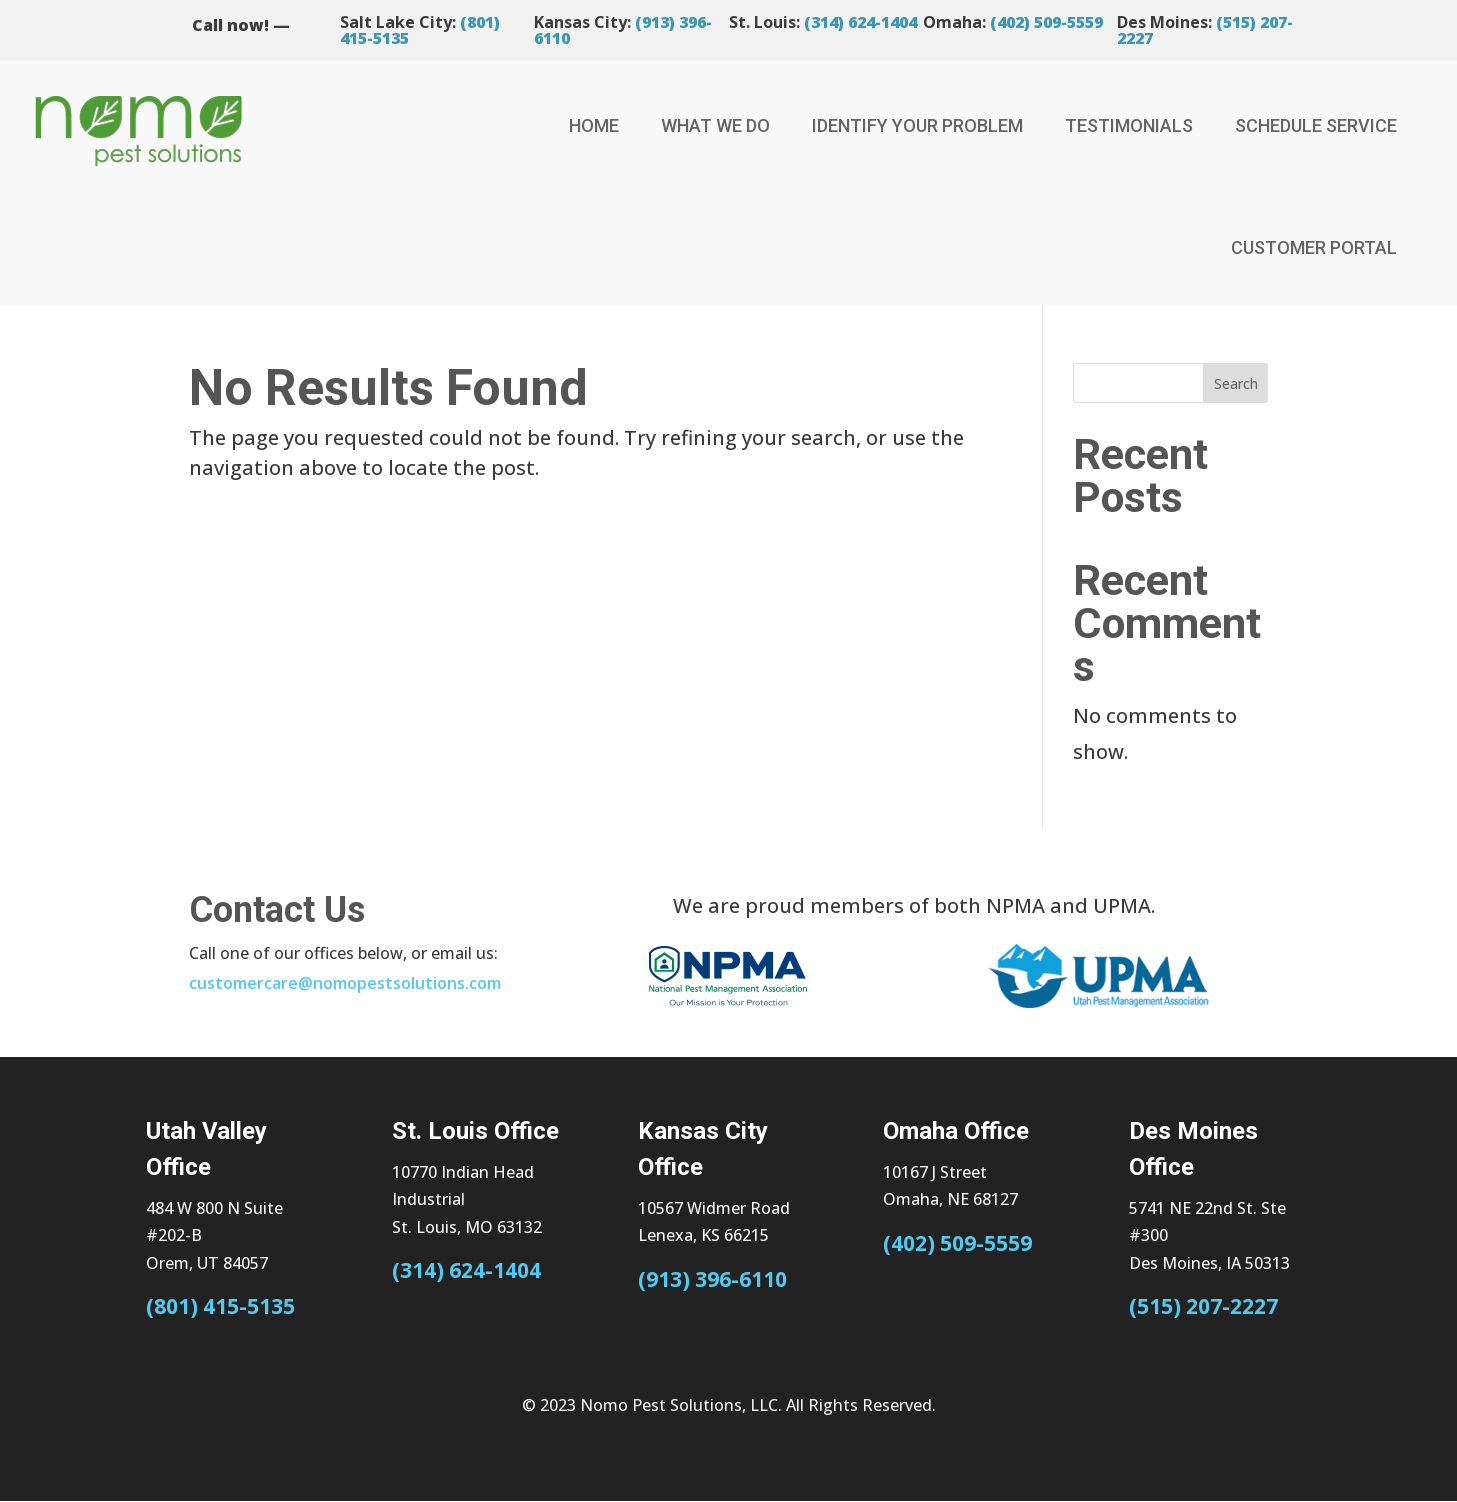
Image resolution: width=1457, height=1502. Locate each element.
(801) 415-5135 (220, 1306)
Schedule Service (1316, 125)
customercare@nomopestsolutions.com (345, 983)
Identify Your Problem (917, 125)
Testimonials (1129, 125)
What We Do (715, 125)
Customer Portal (1314, 247)
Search (1236, 383)
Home (594, 125)
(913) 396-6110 (712, 1279)
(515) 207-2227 (1203, 1306)
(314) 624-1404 (860, 22)
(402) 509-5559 (1046, 22)
